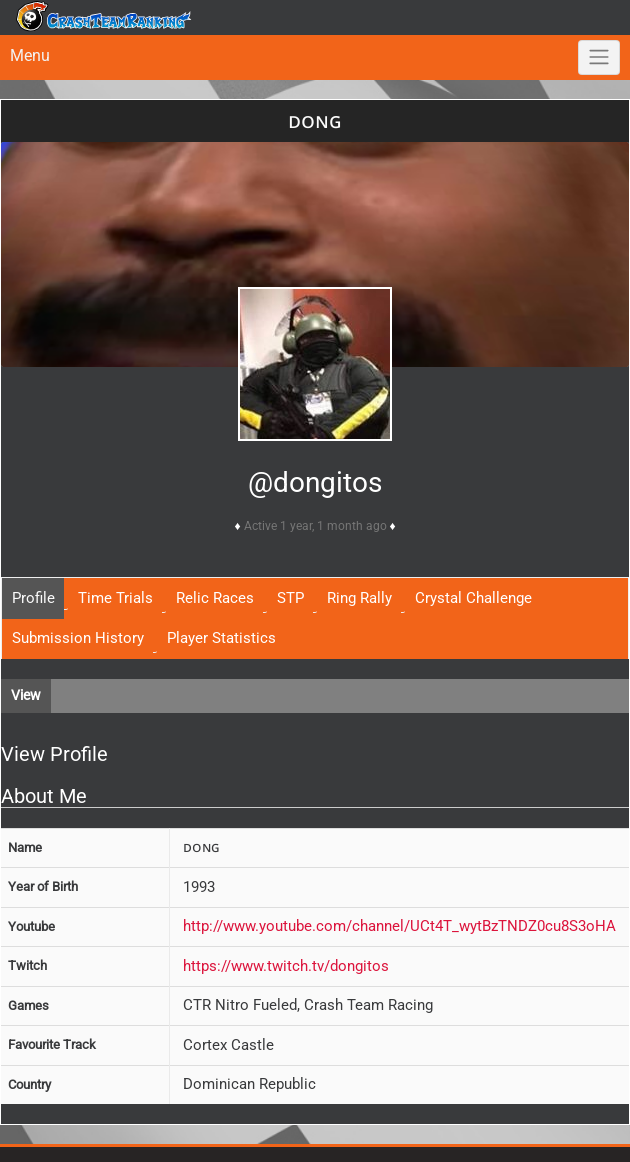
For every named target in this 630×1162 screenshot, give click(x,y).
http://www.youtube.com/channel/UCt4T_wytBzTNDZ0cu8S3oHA (399, 926)
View (26, 695)
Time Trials (115, 598)
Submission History (78, 638)
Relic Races (215, 598)
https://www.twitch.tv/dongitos (286, 966)
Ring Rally (359, 598)
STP (290, 598)
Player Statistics (221, 638)
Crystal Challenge (473, 598)
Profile (33, 598)
